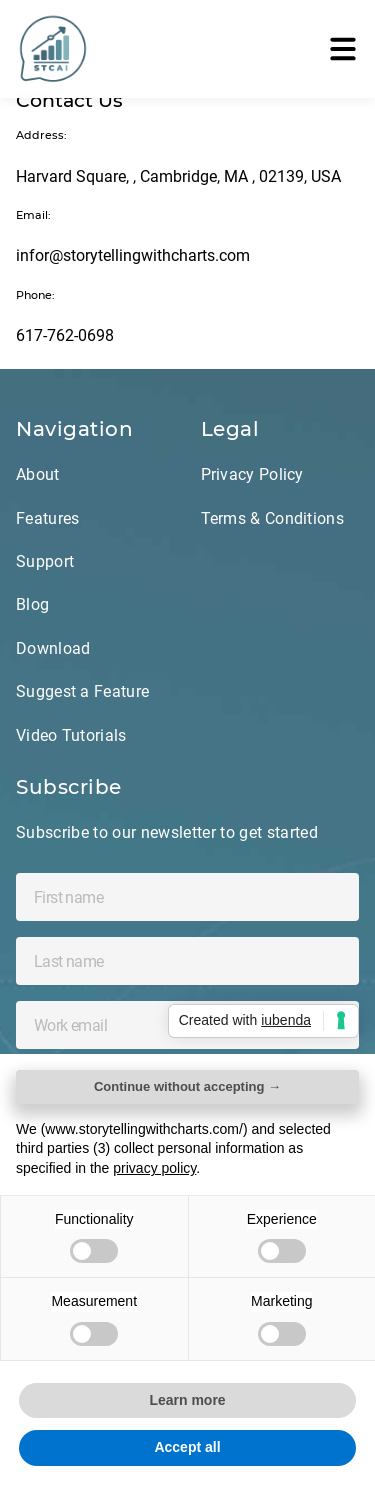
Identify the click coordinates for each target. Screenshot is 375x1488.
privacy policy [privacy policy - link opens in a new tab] (154, 1168)
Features (47, 518)
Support (45, 561)
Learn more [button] (187, 1400)
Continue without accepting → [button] (187, 1086)
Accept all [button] (187, 1447)
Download (53, 648)
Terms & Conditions (272, 519)
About (38, 474)
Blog (32, 604)
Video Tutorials (71, 735)
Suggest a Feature (82, 691)
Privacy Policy (252, 475)
